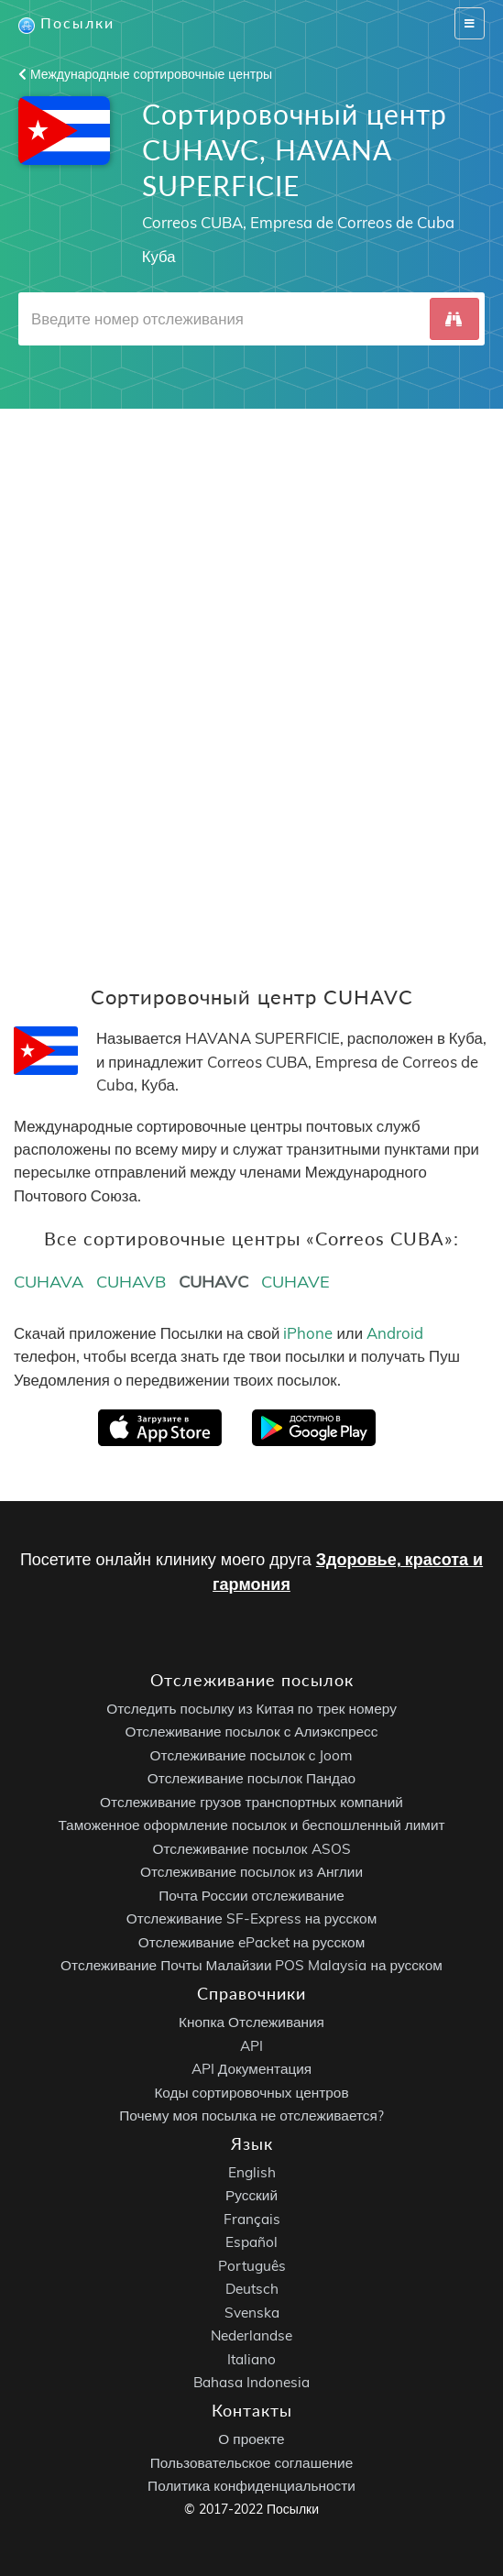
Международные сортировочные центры (145, 74)
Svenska (251, 2312)
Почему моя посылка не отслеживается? (251, 2115)
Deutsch (252, 2288)
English (252, 2172)
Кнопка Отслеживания (251, 2022)
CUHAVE (295, 1281)
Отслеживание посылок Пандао (251, 1778)
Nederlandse (251, 2335)
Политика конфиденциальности (251, 2485)
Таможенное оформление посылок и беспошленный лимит (251, 1825)
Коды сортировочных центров (251, 2091)
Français (252, 2219)
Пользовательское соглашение (251, 2463)
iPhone (308, 1333)
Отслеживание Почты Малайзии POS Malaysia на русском (251, 1965)
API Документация (251, 2068)
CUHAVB (131, 1281)
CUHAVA (48, 1281)
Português (252, 2266)
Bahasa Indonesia (251, 2382)
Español (251, 2242)
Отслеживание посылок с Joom (252, 1755)
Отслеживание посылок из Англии (251, 1871)
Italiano (251, 2359)
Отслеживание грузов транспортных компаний (251, 1802)
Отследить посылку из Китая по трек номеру (251, 1708)
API (251, 2045)
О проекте (251, 2439)
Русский (251, 2195)
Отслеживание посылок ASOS (251, 1849)
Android (394, 1333)
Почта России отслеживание (251, 1895)
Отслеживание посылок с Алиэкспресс (252, 1731)
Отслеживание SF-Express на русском (251, 1918)
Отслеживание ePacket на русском (251, 1942)
